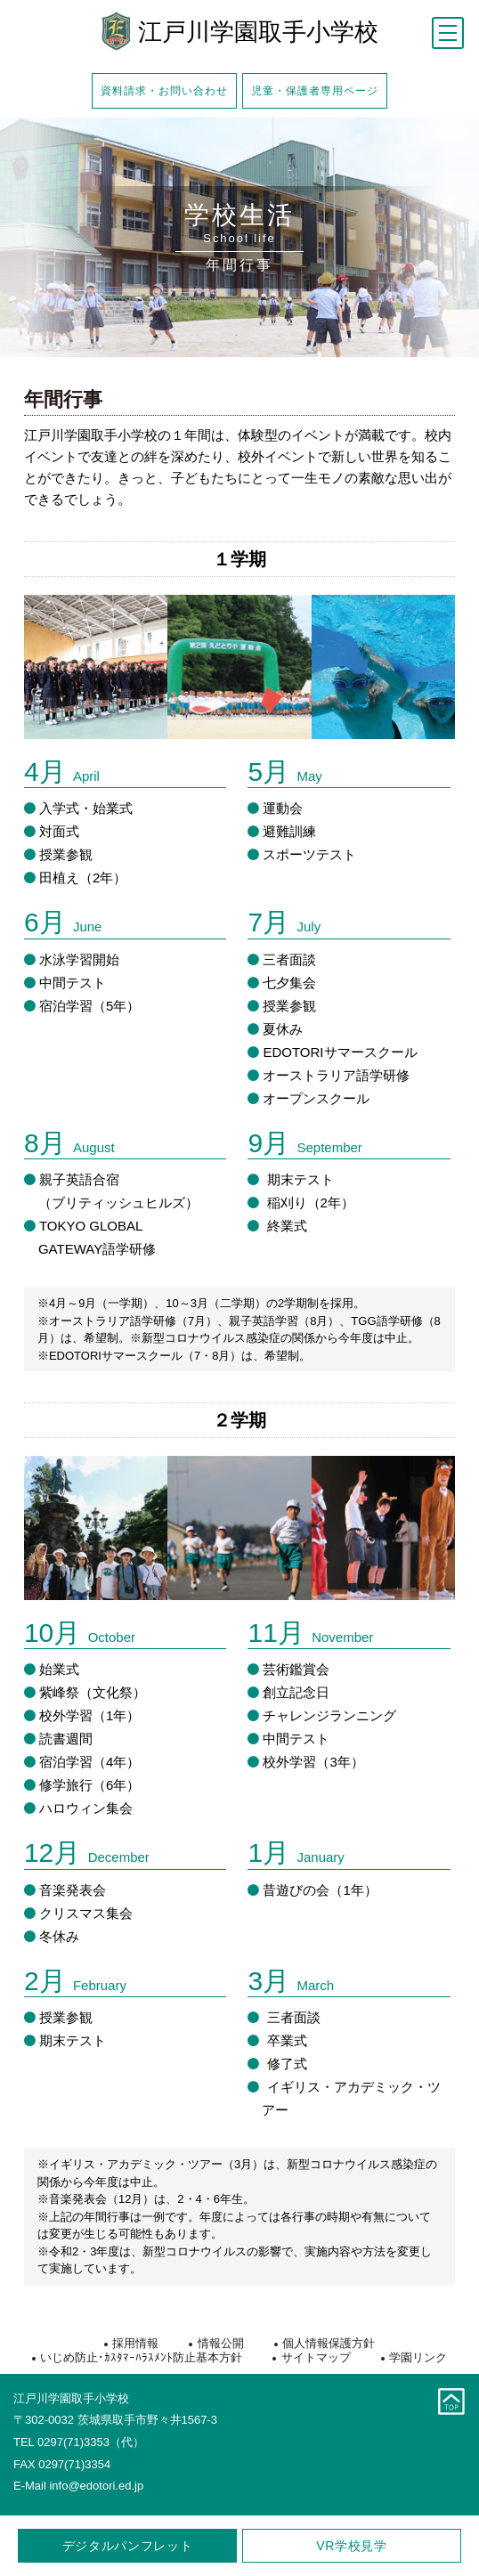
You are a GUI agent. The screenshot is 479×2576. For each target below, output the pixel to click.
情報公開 (221, 2343)
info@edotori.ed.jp (96, 2485)
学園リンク (418, 2357)
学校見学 (351, 2546)
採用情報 (135, 2343)
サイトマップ (316, 2357)
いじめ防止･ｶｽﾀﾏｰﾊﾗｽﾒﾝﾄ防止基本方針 (141, 2357)
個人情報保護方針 (328, 2343)
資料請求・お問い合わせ (164, 90)
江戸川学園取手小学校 (258, 32)
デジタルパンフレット (127, 2546)
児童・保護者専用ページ (314, 90)
